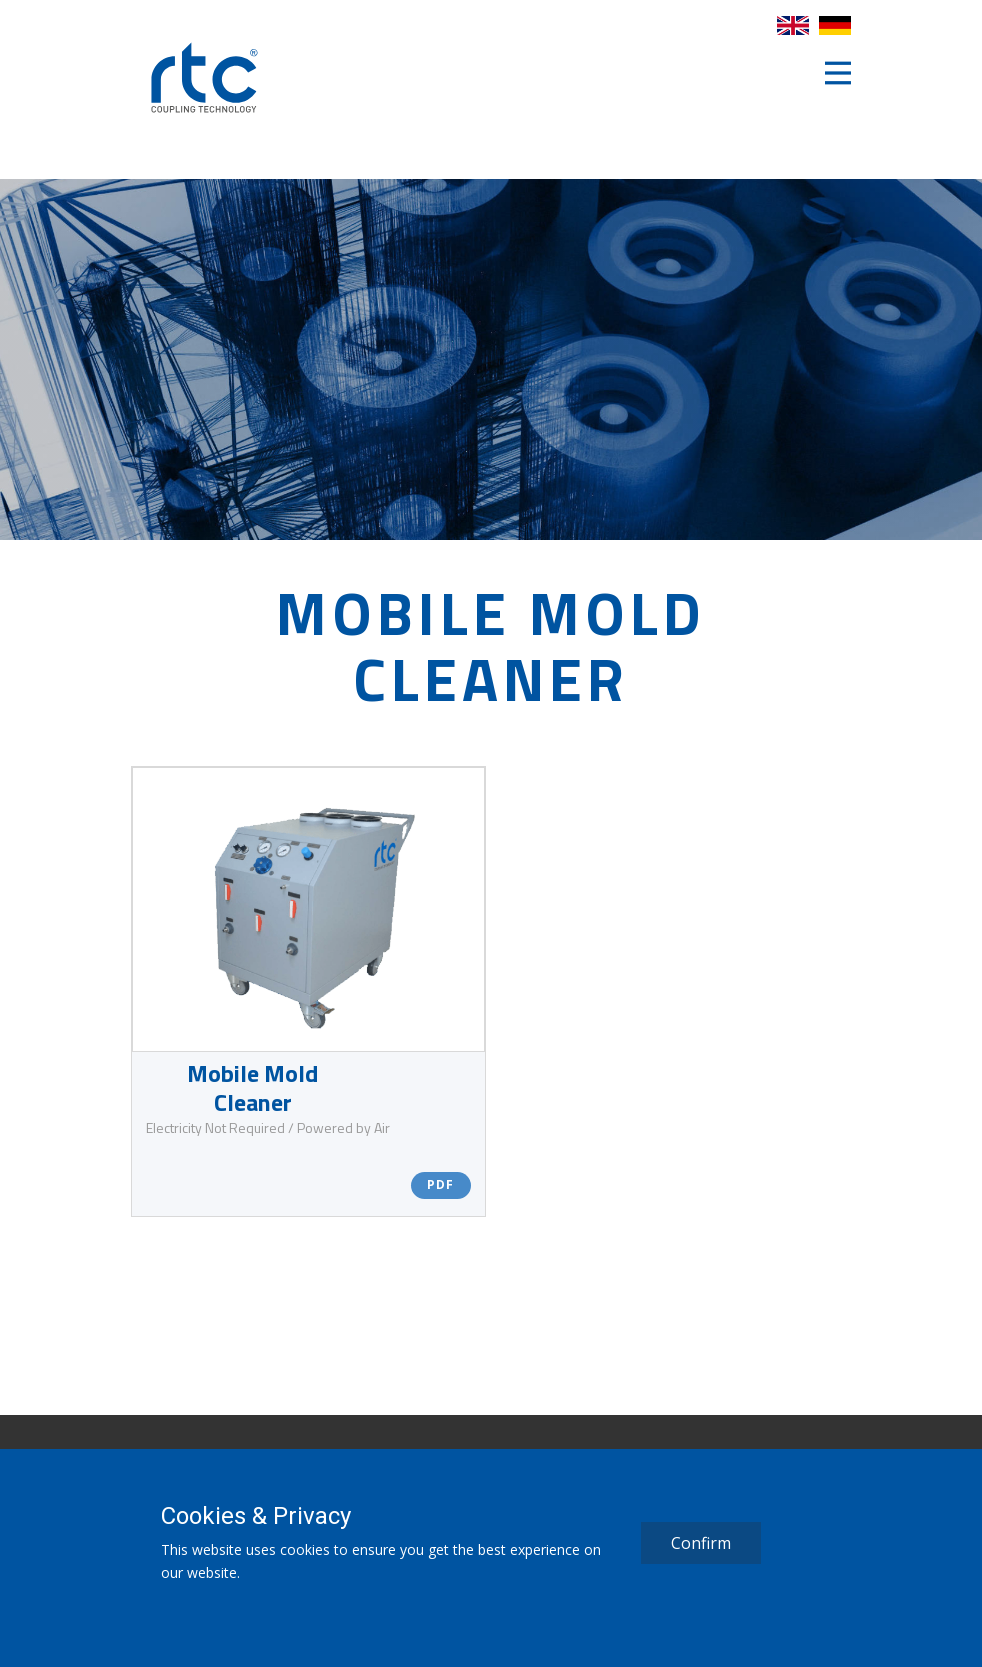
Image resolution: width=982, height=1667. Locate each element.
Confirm (701, 1543)
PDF (440, 1184)
